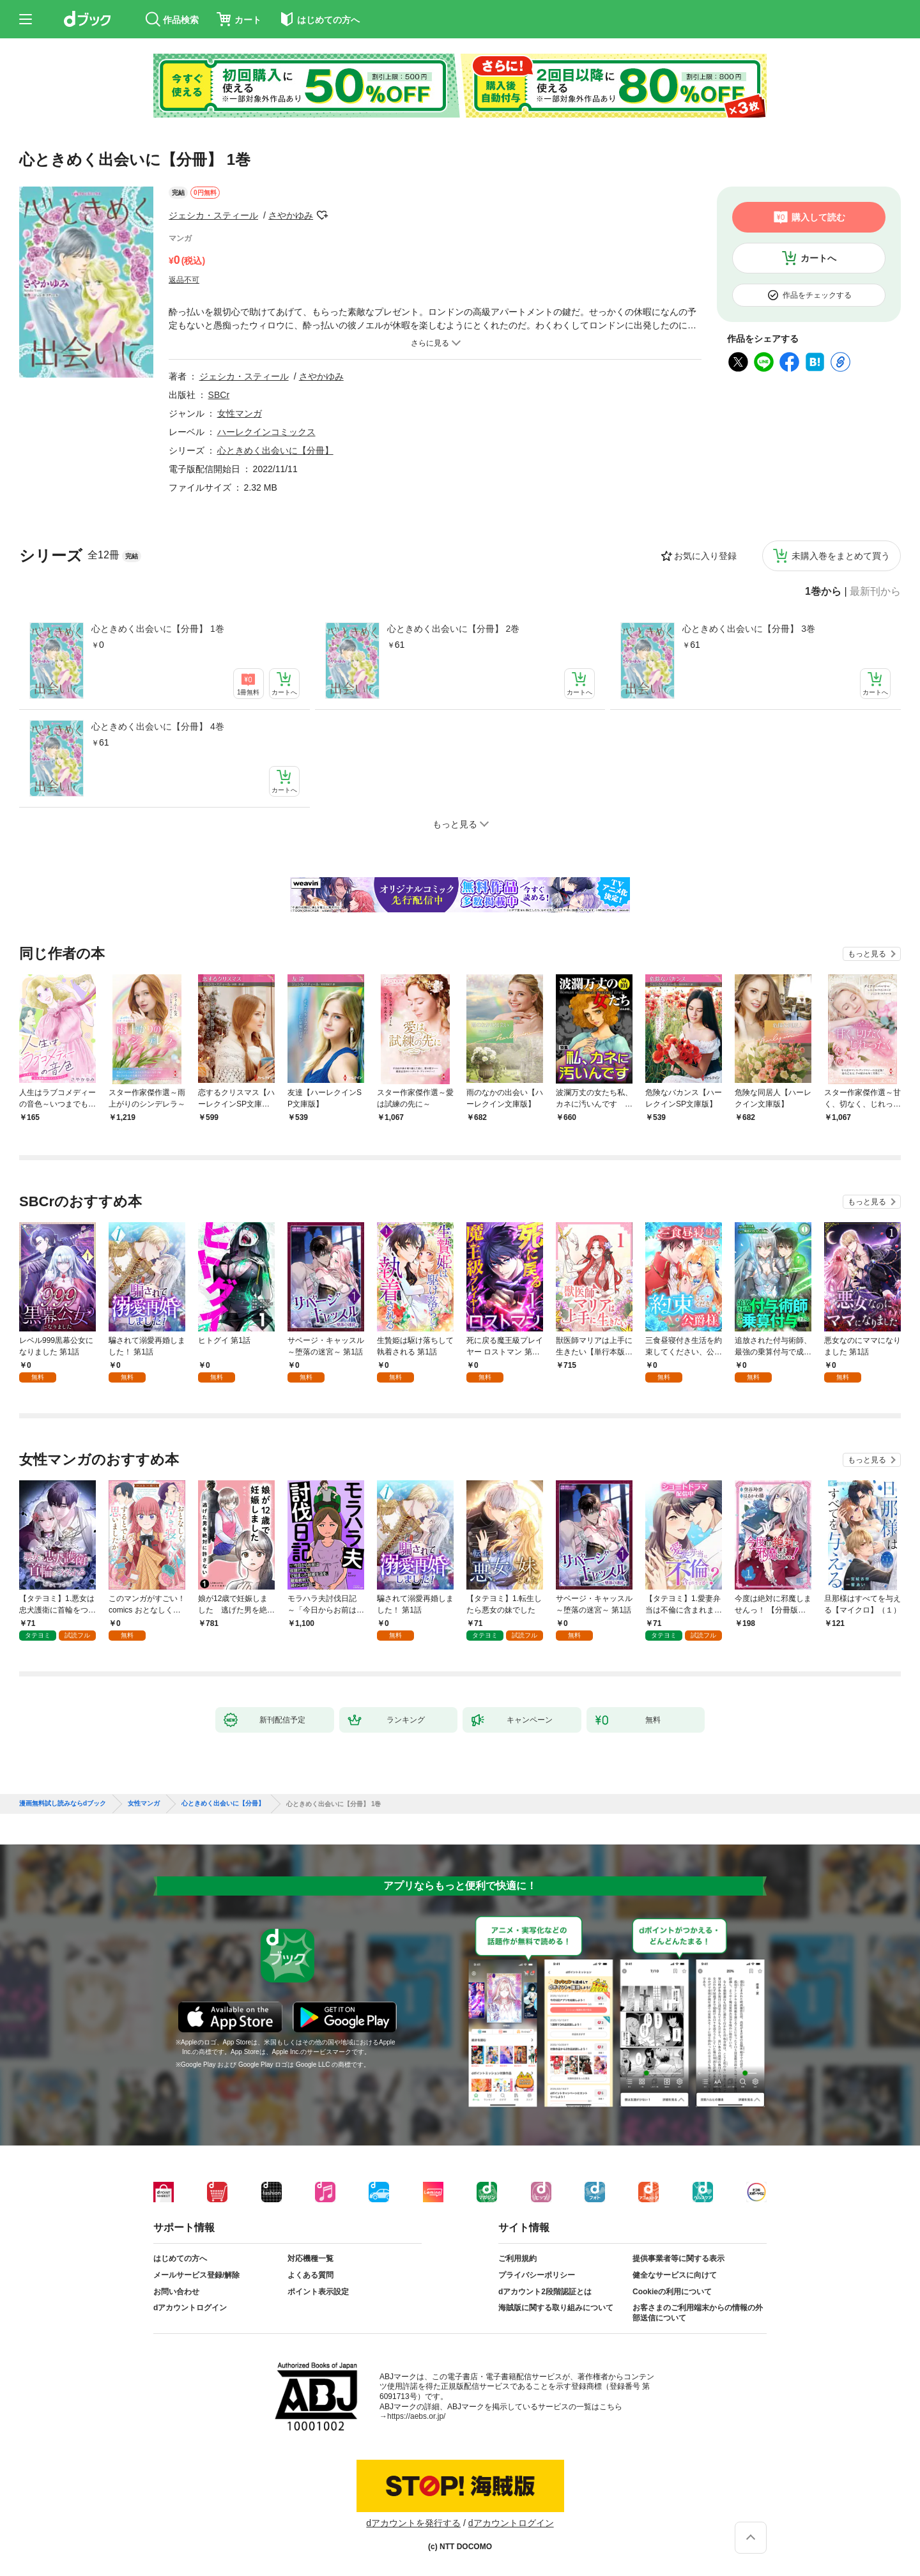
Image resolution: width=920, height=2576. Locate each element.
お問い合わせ (176, 2291)
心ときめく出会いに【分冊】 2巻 (453, 629)
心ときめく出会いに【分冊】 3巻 (748, 629)
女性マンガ (239, 413)
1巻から (823, 591)
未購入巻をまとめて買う (841, 556)
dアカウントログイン (190, 2307)
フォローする (322, 215)
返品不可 (184, 279)
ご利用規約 (517, 2258)
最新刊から (875, 591)
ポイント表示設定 (318, 2291)
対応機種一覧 (311, 2258)
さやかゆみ (290, 215)
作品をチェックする (817, 295)
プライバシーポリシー (536, 2275)
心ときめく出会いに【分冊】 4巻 (157, 726)
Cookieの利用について (672, 2291)
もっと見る (867, 953)
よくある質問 (311, 2275)
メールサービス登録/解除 (196, 2275)
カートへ (818, 258)
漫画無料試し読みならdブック (62, 1803)
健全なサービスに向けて (674, 2275)
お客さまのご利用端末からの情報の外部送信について (697, 2312)
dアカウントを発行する (413, 2523)
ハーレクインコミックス (266, 432)
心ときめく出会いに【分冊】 (275, 450)
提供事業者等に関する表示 (678, 2258)
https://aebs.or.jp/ (416, 2416)
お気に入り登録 (705, 556)
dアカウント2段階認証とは (545, 2291)
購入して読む (818, 217)
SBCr (218, 395)
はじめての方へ (180, 2258)
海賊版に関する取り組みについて (555, 2307)
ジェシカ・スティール (213, 215)
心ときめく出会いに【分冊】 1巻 (157, 629)
